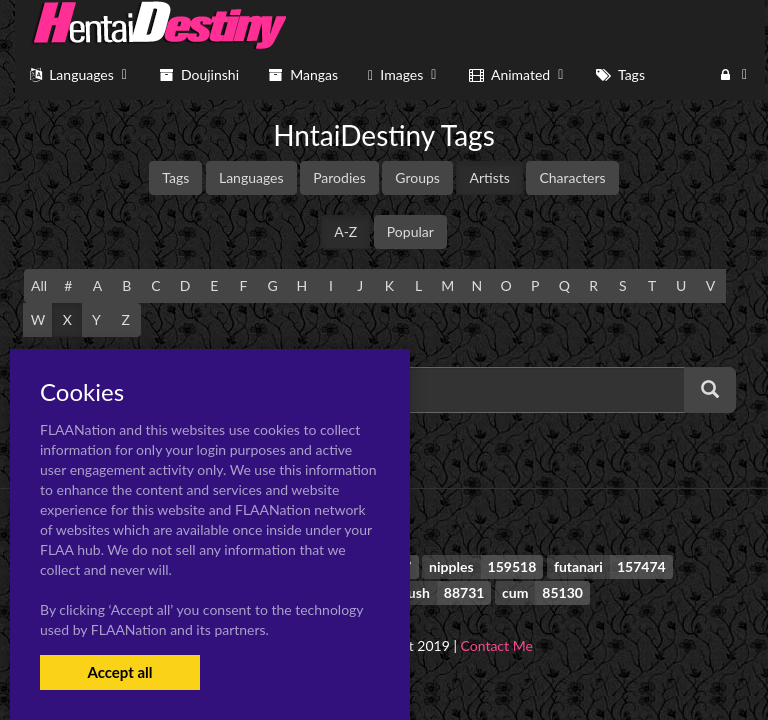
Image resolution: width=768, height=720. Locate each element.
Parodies (339, 177)
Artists (489, 177)
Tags (175, 177)
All (39, 285)
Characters (572, 177)
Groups (417, 177)
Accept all (119, 672)
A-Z (345, 231)
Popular (410, 231)
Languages (251, 177)
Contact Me (497, 645)
